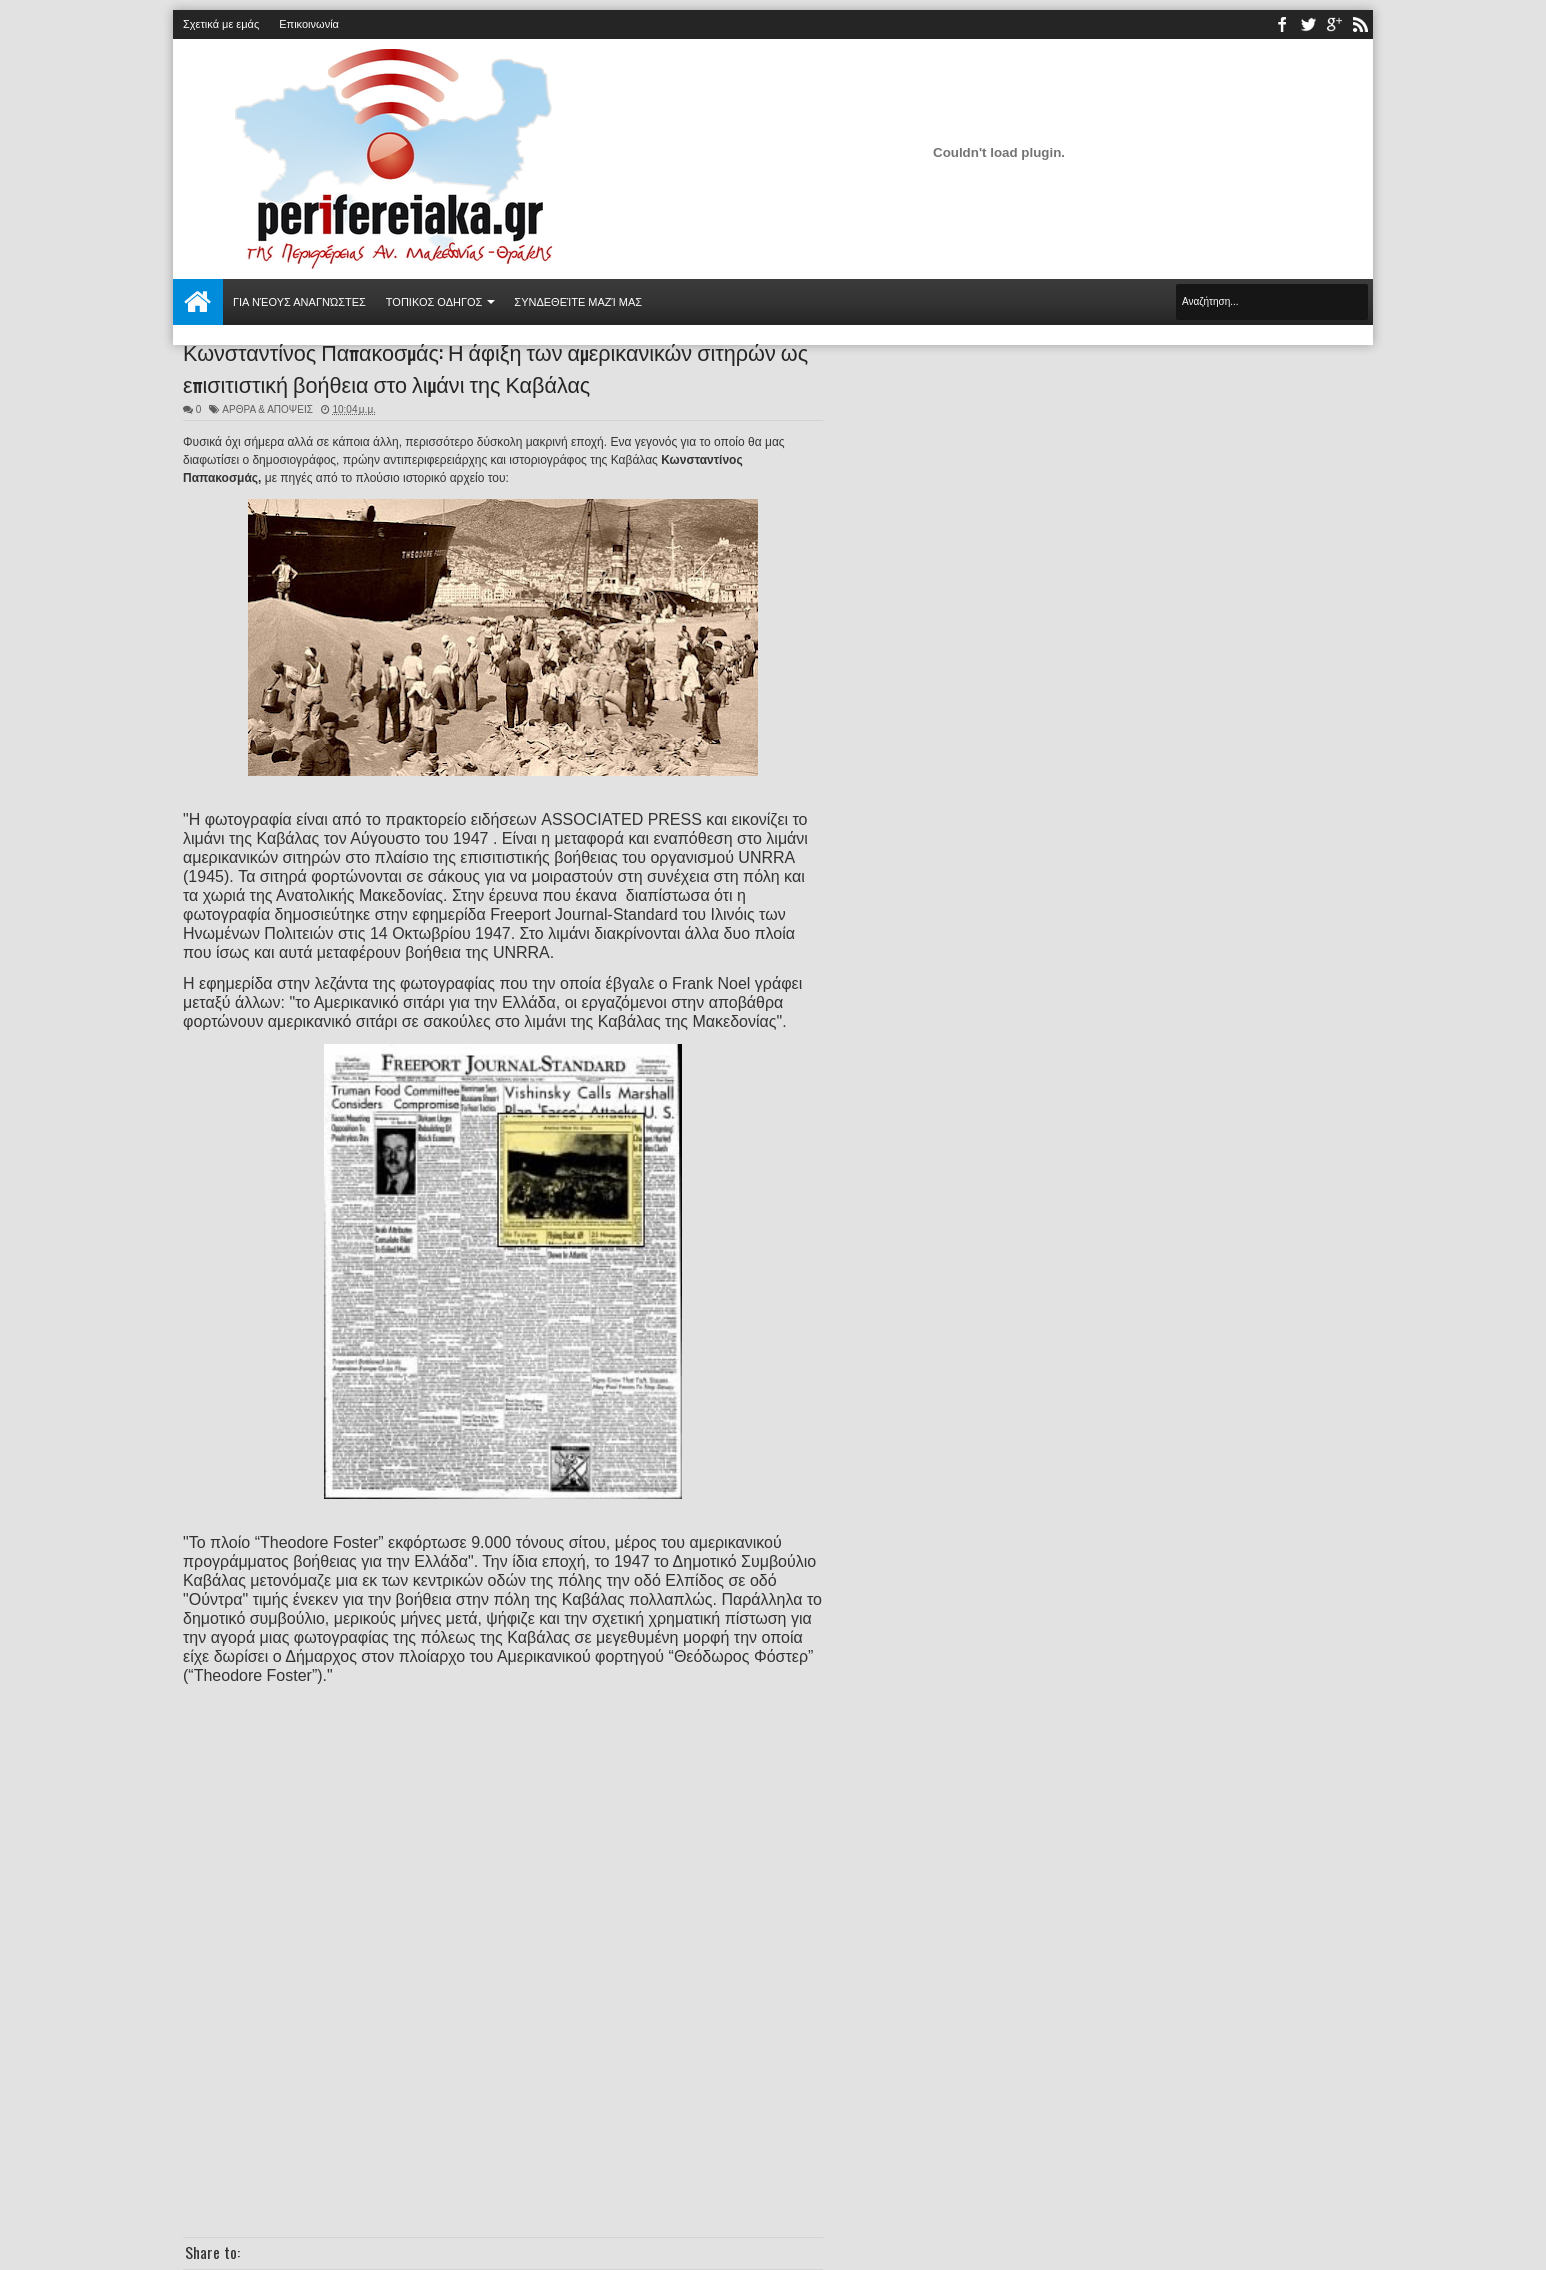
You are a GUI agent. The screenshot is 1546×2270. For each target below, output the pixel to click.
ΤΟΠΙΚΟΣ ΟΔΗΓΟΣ (434, 302)
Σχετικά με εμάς (221, 24)
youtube (1334, 24)
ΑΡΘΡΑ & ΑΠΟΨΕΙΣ (267, 409)
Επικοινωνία (309, 24)
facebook (1282, 24)
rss (1360, 24)
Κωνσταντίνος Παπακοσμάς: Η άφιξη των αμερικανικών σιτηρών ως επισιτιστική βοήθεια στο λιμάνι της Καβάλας (495, 367)
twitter (1308, 24)
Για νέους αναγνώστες (299, 302)
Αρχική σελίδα (198, 302)
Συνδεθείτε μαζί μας (578, 302)
